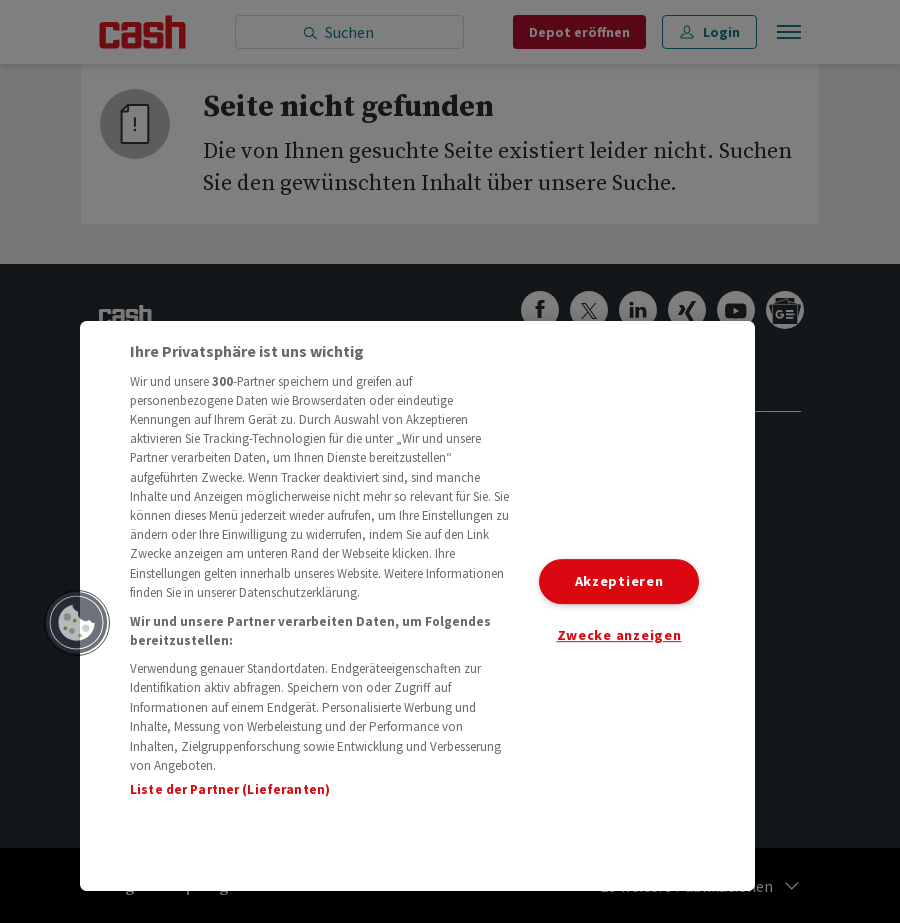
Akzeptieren (619, 581)
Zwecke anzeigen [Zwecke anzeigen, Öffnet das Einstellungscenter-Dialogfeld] (619, 635)
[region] (417, 606)
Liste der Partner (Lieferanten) (230, 789)
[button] (77, 623)
